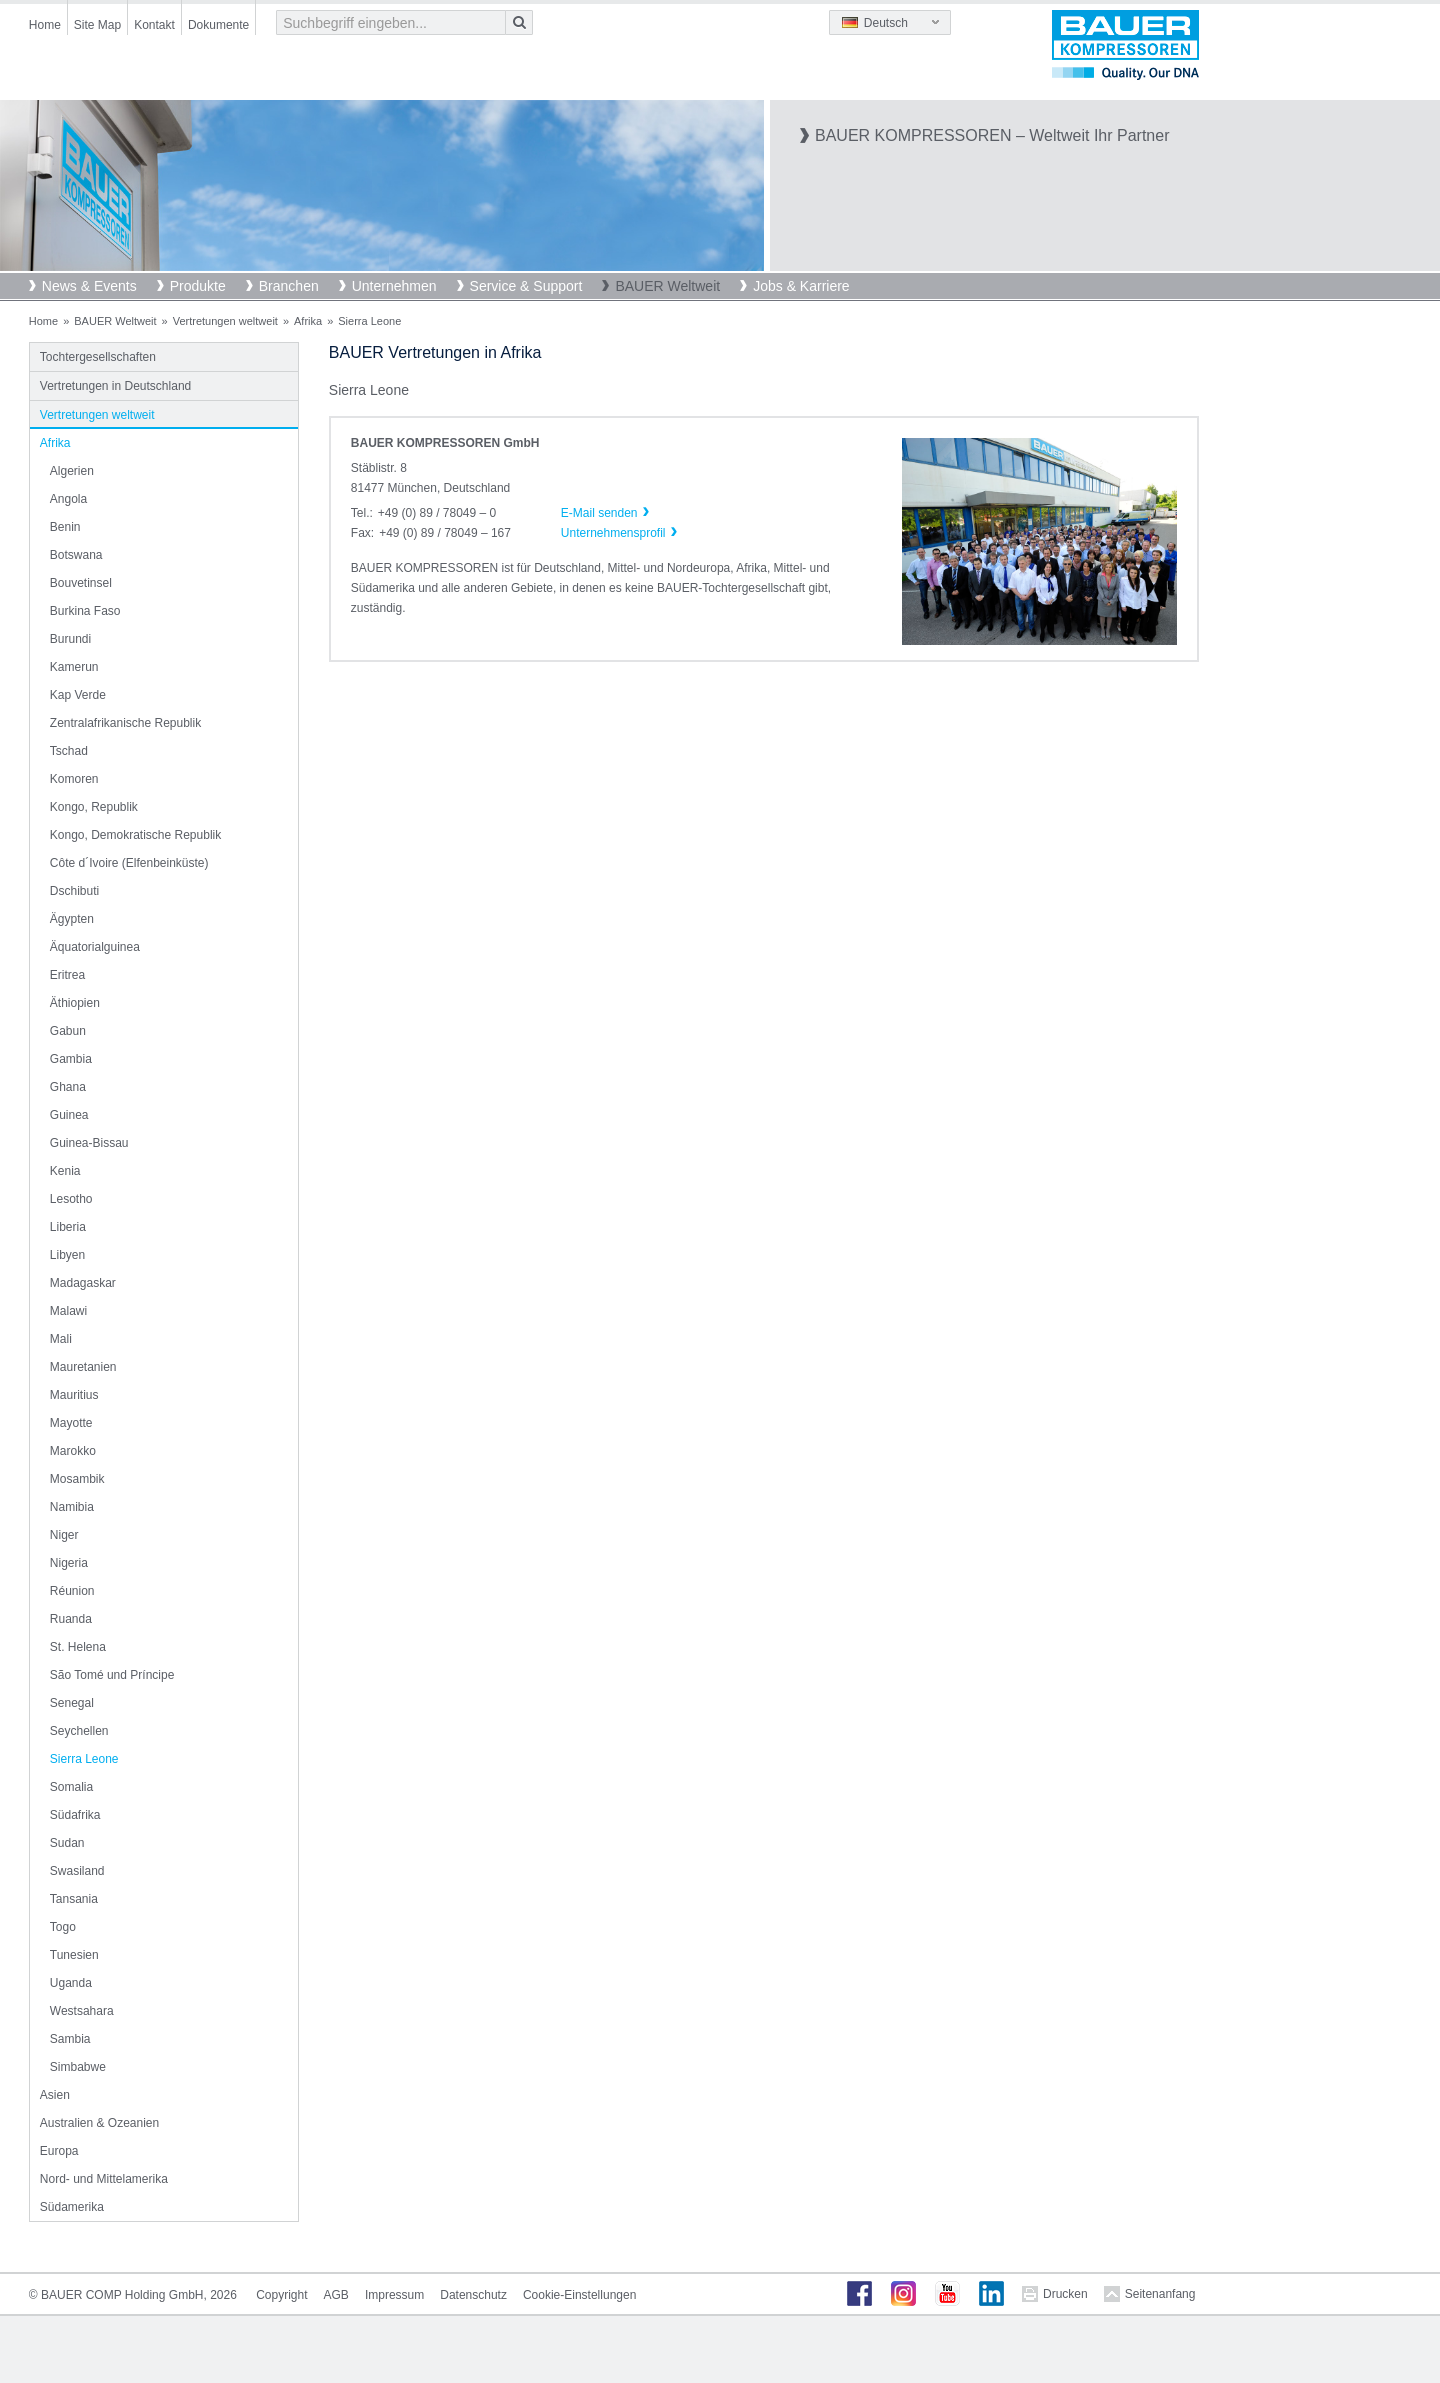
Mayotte (71, 1423)
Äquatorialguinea (95, 947)
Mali (61, 1339)
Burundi (70, 639)
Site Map (97, 25)
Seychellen (79, 1731)
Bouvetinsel (81, 583)
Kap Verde (78, 695)
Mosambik (77, 1479)
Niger (64, 1535)
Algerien (72, 471)
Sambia (70, 2039)
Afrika (308, 321)
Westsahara (82, 2011)
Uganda (71, 1983)
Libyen (67, 1255)
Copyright (281, 2295)
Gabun (68, 1031)
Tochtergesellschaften (98, 357)
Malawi (68, 1311)
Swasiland (77, 1871)
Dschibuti (74, 891)
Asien (55, 2095)
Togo (63, 1927)
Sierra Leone (84, 1759)
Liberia (68, 1227)
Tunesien (74, 1955)
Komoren (74, 779)
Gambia (71, 1059)
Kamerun (74, 667)
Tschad (69, 751)
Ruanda (71, 1619)
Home (45, 25)
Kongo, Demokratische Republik (135, 835)
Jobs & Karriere (801, 286)
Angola (68, 499)
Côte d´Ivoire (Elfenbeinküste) (129, 863)
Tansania (74, 1899)
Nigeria (69, 1563)
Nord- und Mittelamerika (104, 2179)
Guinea (69, 1115)
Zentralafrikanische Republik (125, 723)
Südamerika (72, 2207)
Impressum (394, 2295)
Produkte (198, 286)
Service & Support (526, 286)
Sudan (67, 1843)
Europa (59, 2151)
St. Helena (78, 1647)
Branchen (289, 286)
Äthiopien (75, 1003)
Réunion (72, 1591)
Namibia (72, 1507)
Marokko (73, 1451)
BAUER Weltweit (667, 286)
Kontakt (154, 25)
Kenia (65, 1171)
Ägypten (72, 919)
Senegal (72, 1703)
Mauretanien (83, 1367)
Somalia (71, 1787)
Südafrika (75, 1815)
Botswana (76, 555)
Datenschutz (473, 2295)
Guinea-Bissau (89, 1143)
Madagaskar (83, 1283)
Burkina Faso (85, 611)
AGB (336, 2295)
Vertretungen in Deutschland (115, 386)
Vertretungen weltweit (225, 321)
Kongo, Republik (94, 807)
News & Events (89, 286)
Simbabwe (78, 2067)
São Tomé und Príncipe (112, 1675)
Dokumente (218, 25)
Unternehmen (394, 286)
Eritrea (67, 975)
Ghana (68, 1087)
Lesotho (71, 1199)
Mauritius (74, 1395)
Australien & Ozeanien (99, 2123)
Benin (65, 527)
